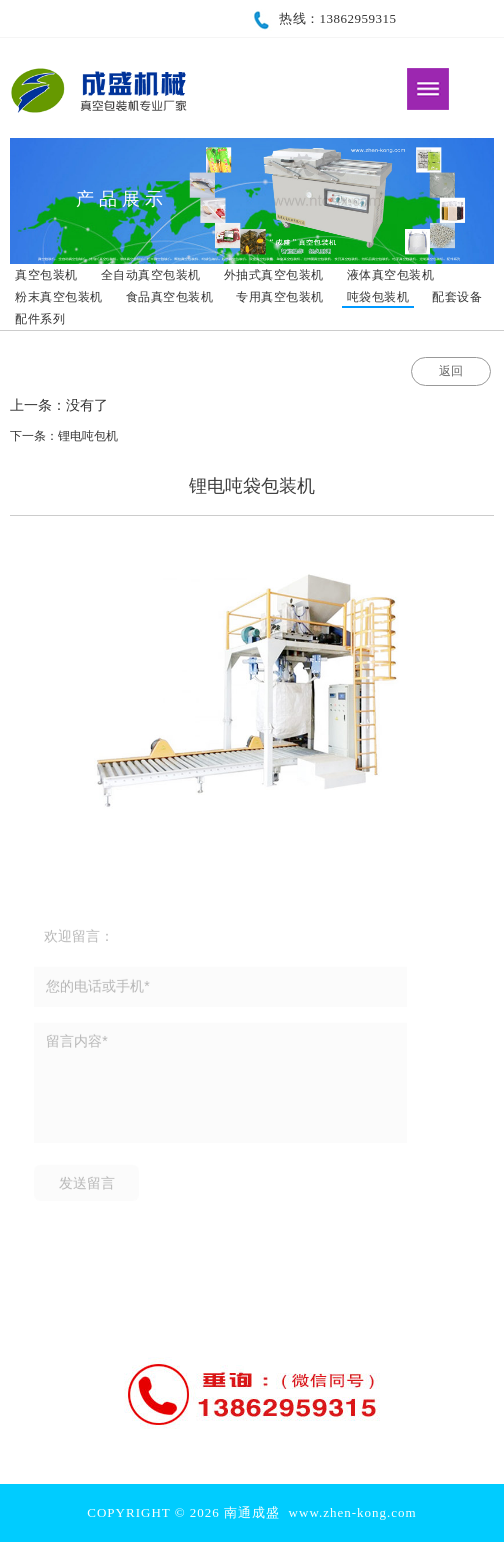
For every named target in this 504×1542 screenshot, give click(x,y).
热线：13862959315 (323, 18)
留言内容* (220, 1086)
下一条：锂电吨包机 (64, 436)
